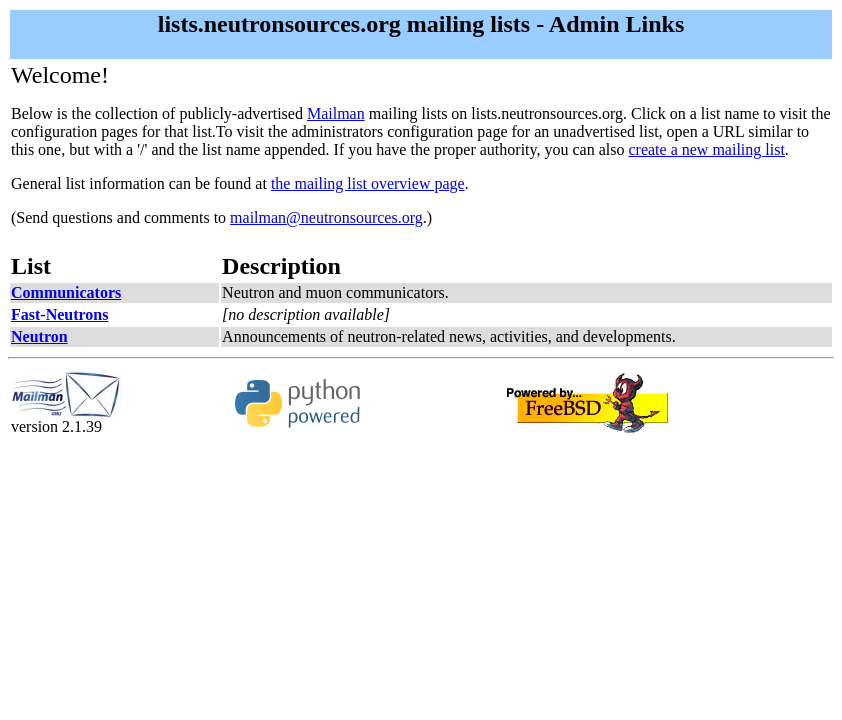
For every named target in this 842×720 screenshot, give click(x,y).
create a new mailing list (706, 149)
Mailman (336, 113)
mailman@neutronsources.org (326, 217)
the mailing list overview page (368, 183)
